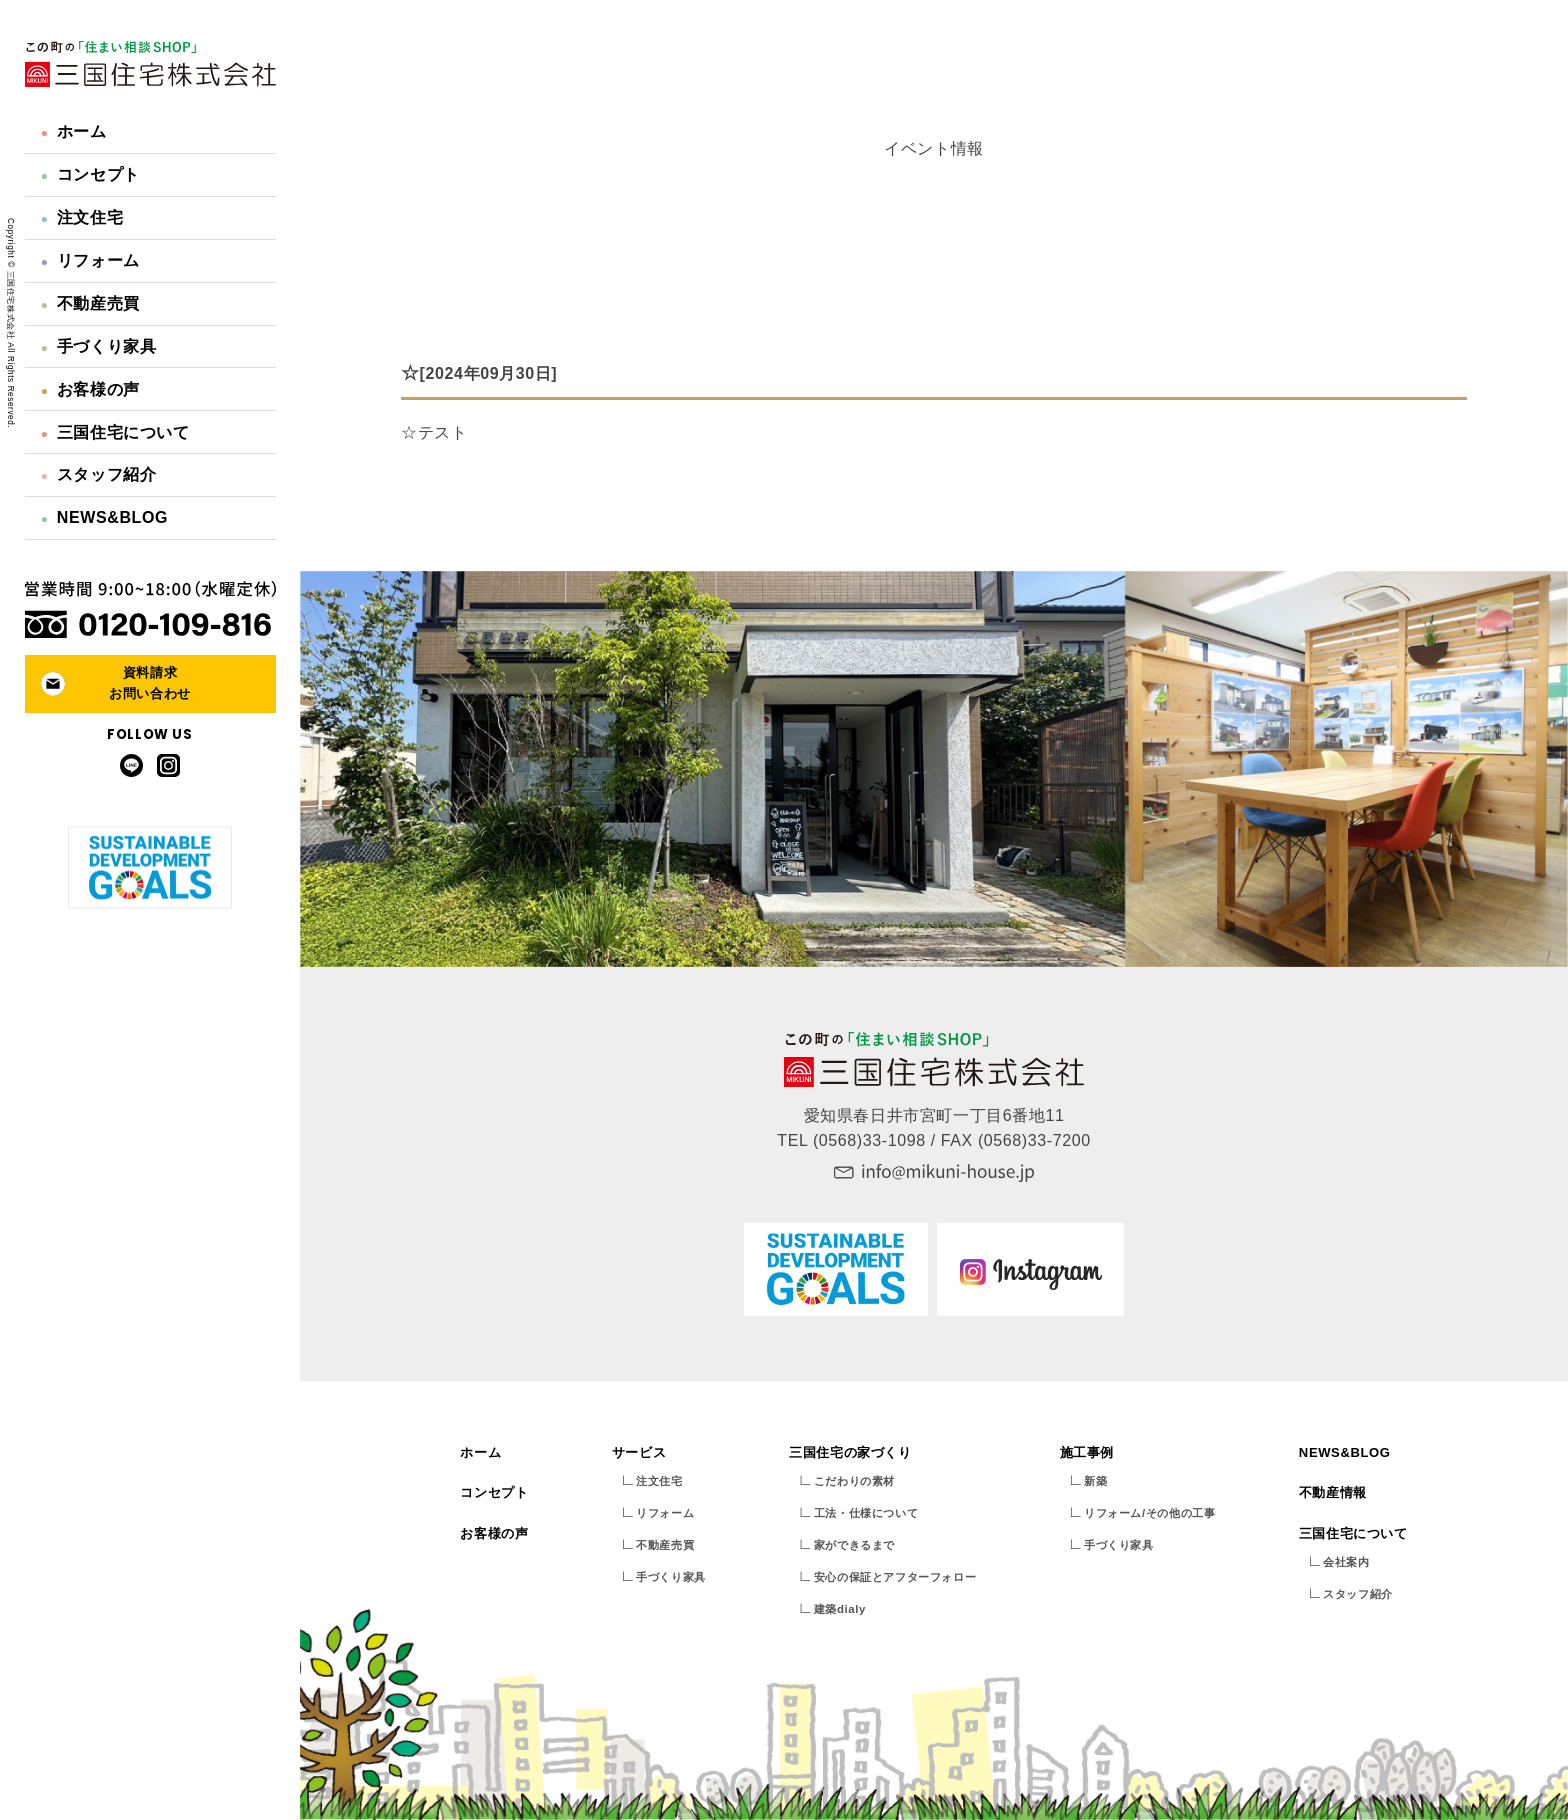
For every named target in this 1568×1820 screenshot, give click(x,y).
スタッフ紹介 (99, 474)
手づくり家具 (99, 346)
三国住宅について (115, 432)
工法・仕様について (866, 1513)
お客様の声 (90, 389)
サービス (639, 1452)
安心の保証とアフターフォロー (895, 1577)
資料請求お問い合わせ (150, 683)
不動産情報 (1333, 1492)
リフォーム (90, 260)
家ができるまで (854, 1545)
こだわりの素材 (854, 1481)
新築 (1095, 1481)
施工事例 (1087, 1452)
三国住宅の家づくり (850, 1452)
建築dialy (840, 1609)
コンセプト (90, 174)
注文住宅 (82, 217)
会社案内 (1346, 1562)
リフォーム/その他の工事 (1149, 1513)
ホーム (74, 131)
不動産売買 (90, 303)
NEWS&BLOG (104, 517)
